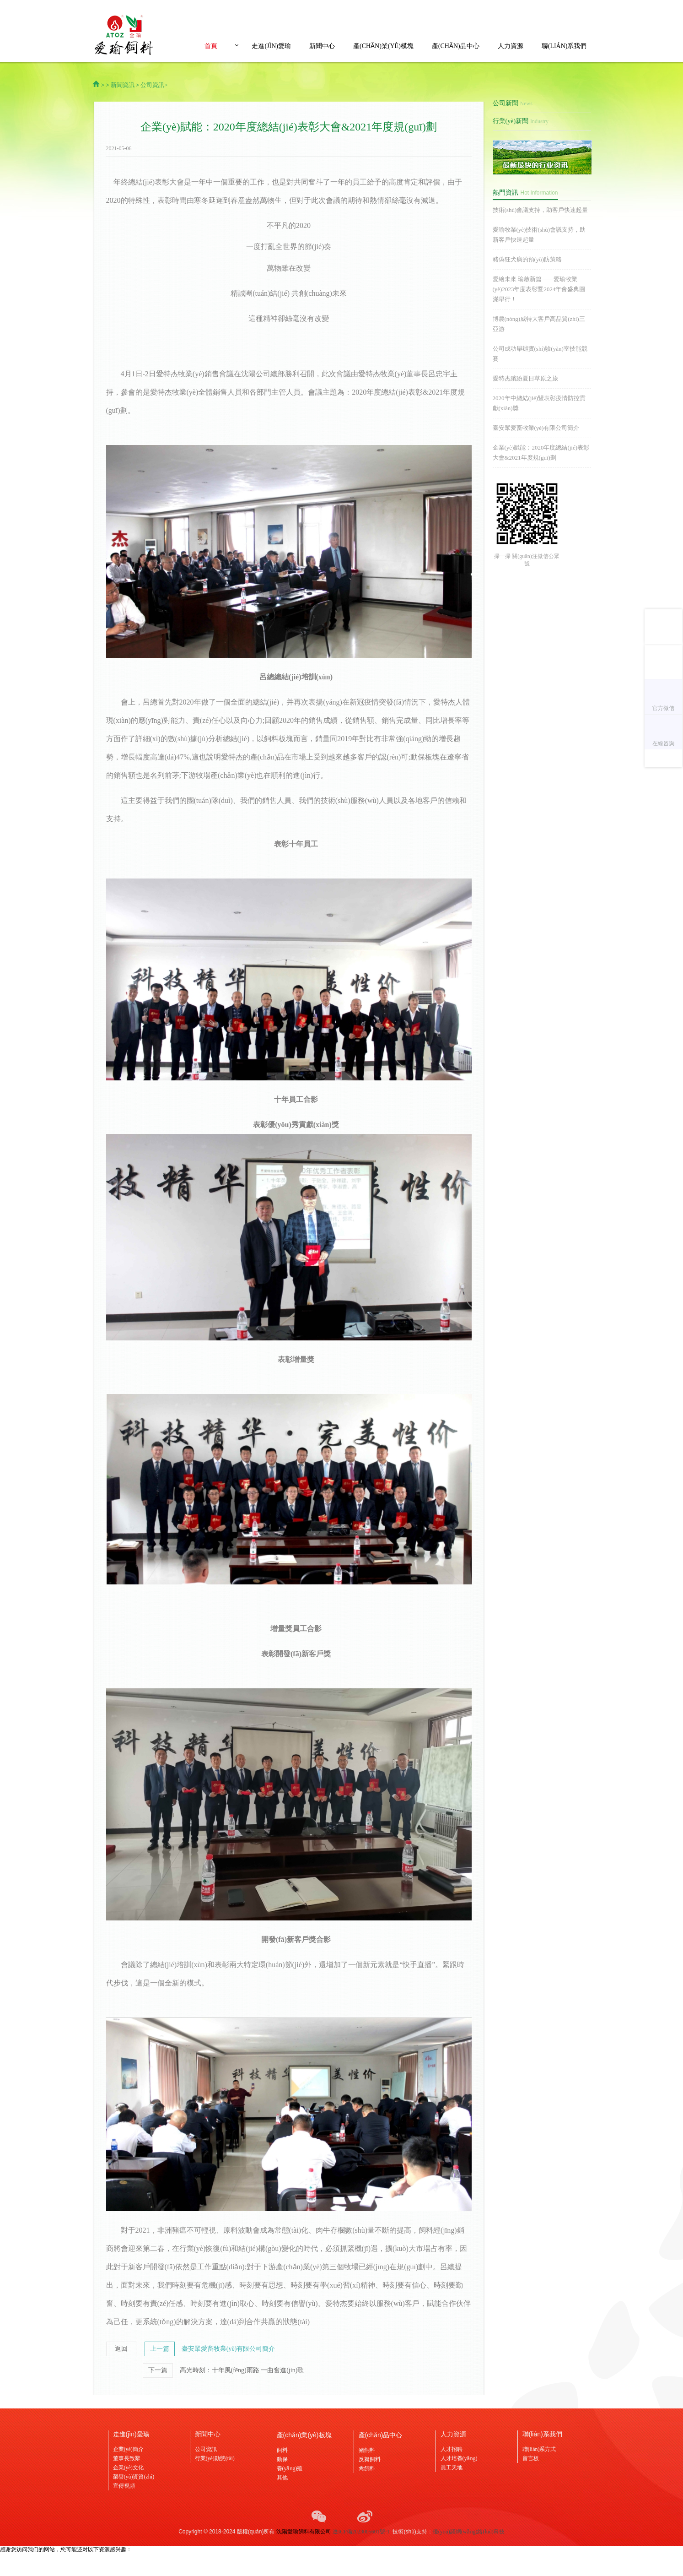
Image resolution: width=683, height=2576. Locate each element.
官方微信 (663, 708)
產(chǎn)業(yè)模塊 (383, 46)
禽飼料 (367, 2468)
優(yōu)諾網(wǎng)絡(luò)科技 (469, 2531)
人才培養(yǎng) (459, 2458)
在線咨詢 (663, 743)
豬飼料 (367, 2450)
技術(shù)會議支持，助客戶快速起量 (540, 209)
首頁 (210, 46)
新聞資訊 (122, 84)
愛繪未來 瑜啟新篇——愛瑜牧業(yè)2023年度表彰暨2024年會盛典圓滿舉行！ (539, 289)
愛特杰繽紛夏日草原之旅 (525, 378)
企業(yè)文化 (128, 2467)
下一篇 (157, 2370)
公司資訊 (206, 2449)
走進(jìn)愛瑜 (271, 46)
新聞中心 (322, 46)
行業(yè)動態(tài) (215, 2458)
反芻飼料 (370, 2459)
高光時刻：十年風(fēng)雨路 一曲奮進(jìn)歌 (242, 2370)
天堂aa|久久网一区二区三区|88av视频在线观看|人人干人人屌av (75, 2557)
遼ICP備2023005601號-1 (361, 2531)
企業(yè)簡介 (128, 2449)
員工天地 (452, 2467)
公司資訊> (153, 84)
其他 (282, 2477)
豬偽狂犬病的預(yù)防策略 (527, 259)
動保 (282, 2459)
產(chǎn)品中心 (455, 46)
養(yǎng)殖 (290, 2468)
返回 (121, 2348)
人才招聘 (452, 2449)
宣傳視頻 (124, 2486)
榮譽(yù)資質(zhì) (134, 2476)
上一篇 (159, 2348)
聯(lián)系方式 (539, 2449)
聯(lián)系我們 (564, 46)
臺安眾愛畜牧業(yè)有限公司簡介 (228, 2348)
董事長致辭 (126, 2458)
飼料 (282, 2450)
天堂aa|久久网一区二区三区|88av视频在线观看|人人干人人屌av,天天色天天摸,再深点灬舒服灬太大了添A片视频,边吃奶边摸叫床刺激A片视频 (337, 7)
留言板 (530, 2458)
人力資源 (510, 46)
